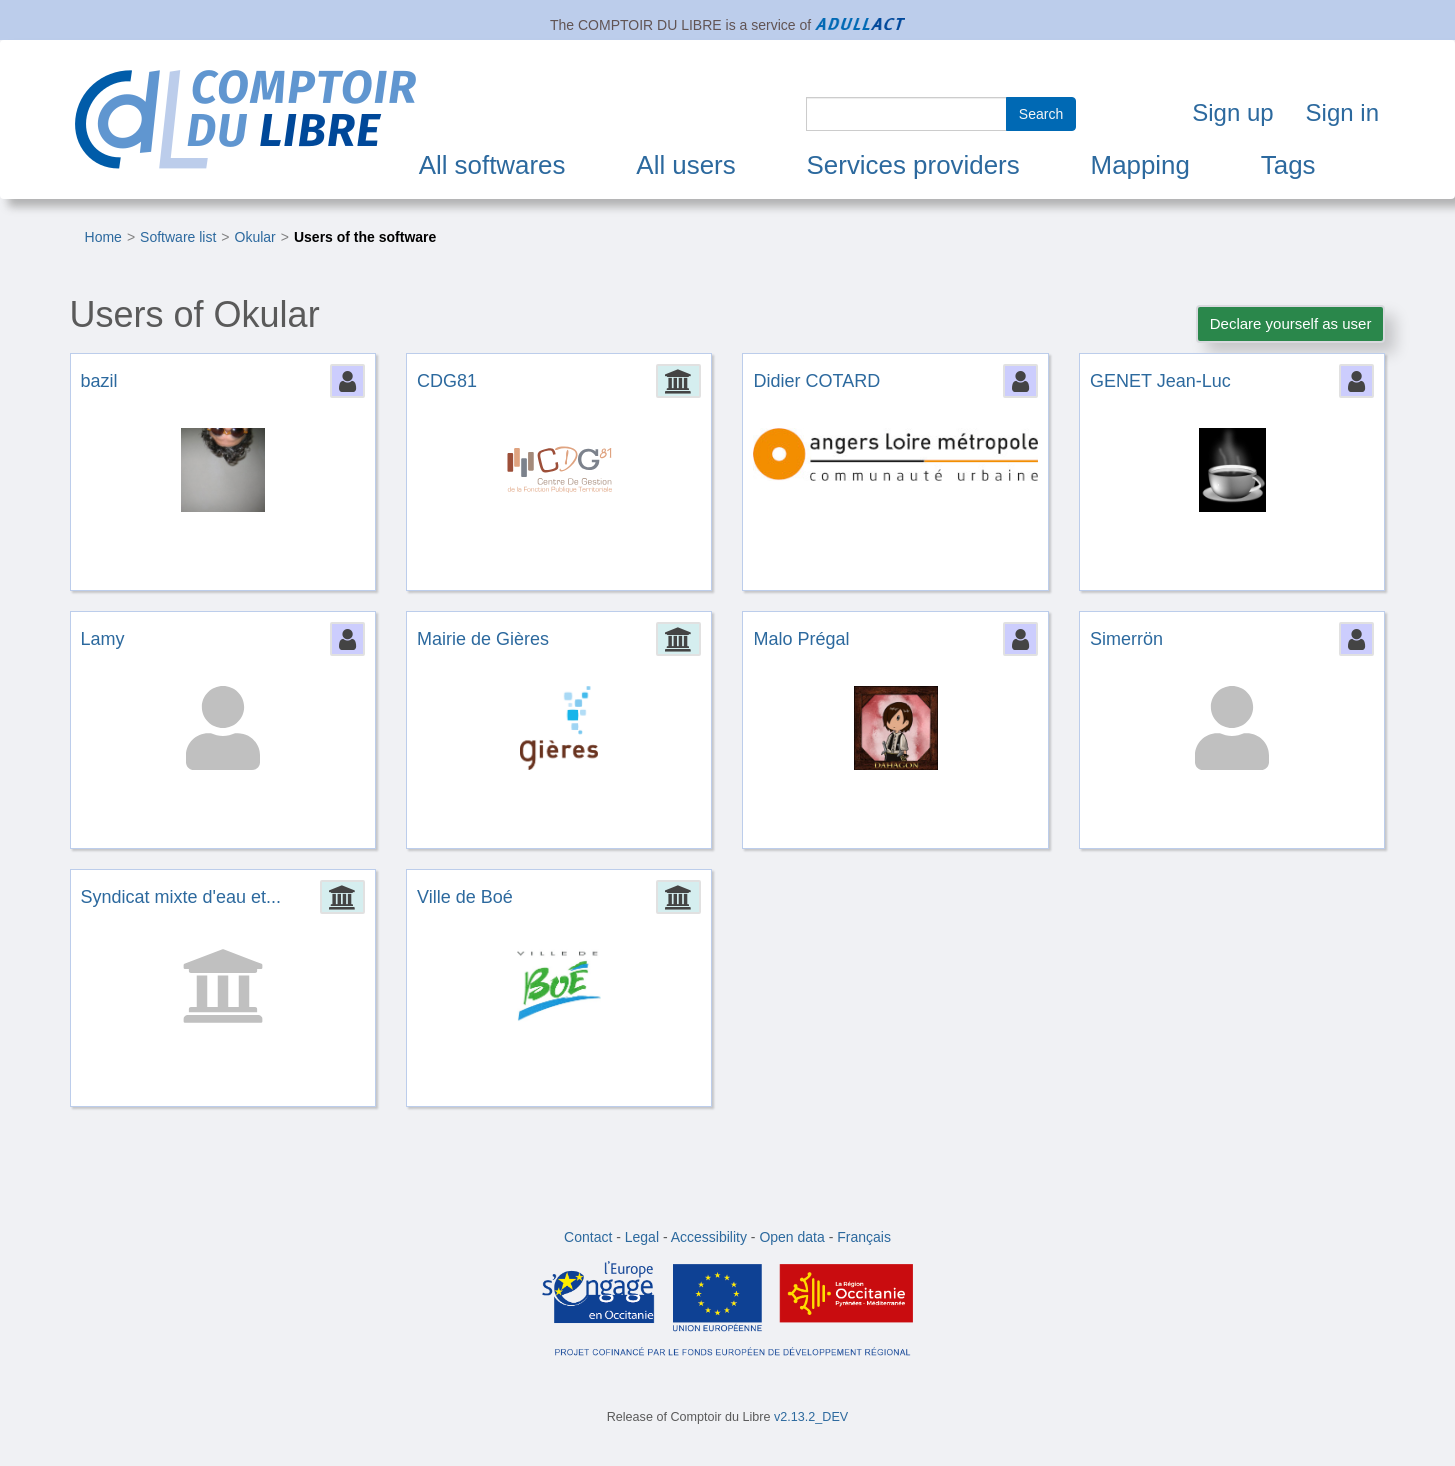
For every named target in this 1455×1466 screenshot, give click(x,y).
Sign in (1342, 112)
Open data (791, 1237)
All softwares (492, 165)
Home (103, 237)
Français (864, 1237)
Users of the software (365, 237)
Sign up (1232, 112)
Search (1041, 114)
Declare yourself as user (1291, 323)
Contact (588, 1237)
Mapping (1140, 165)
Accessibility (709, 1237)
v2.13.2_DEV (811, 1417)
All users (685, 165)
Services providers (913, 165)
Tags (1288, 165)
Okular (255, 237)
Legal (642, 1237)
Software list (178, 237)
